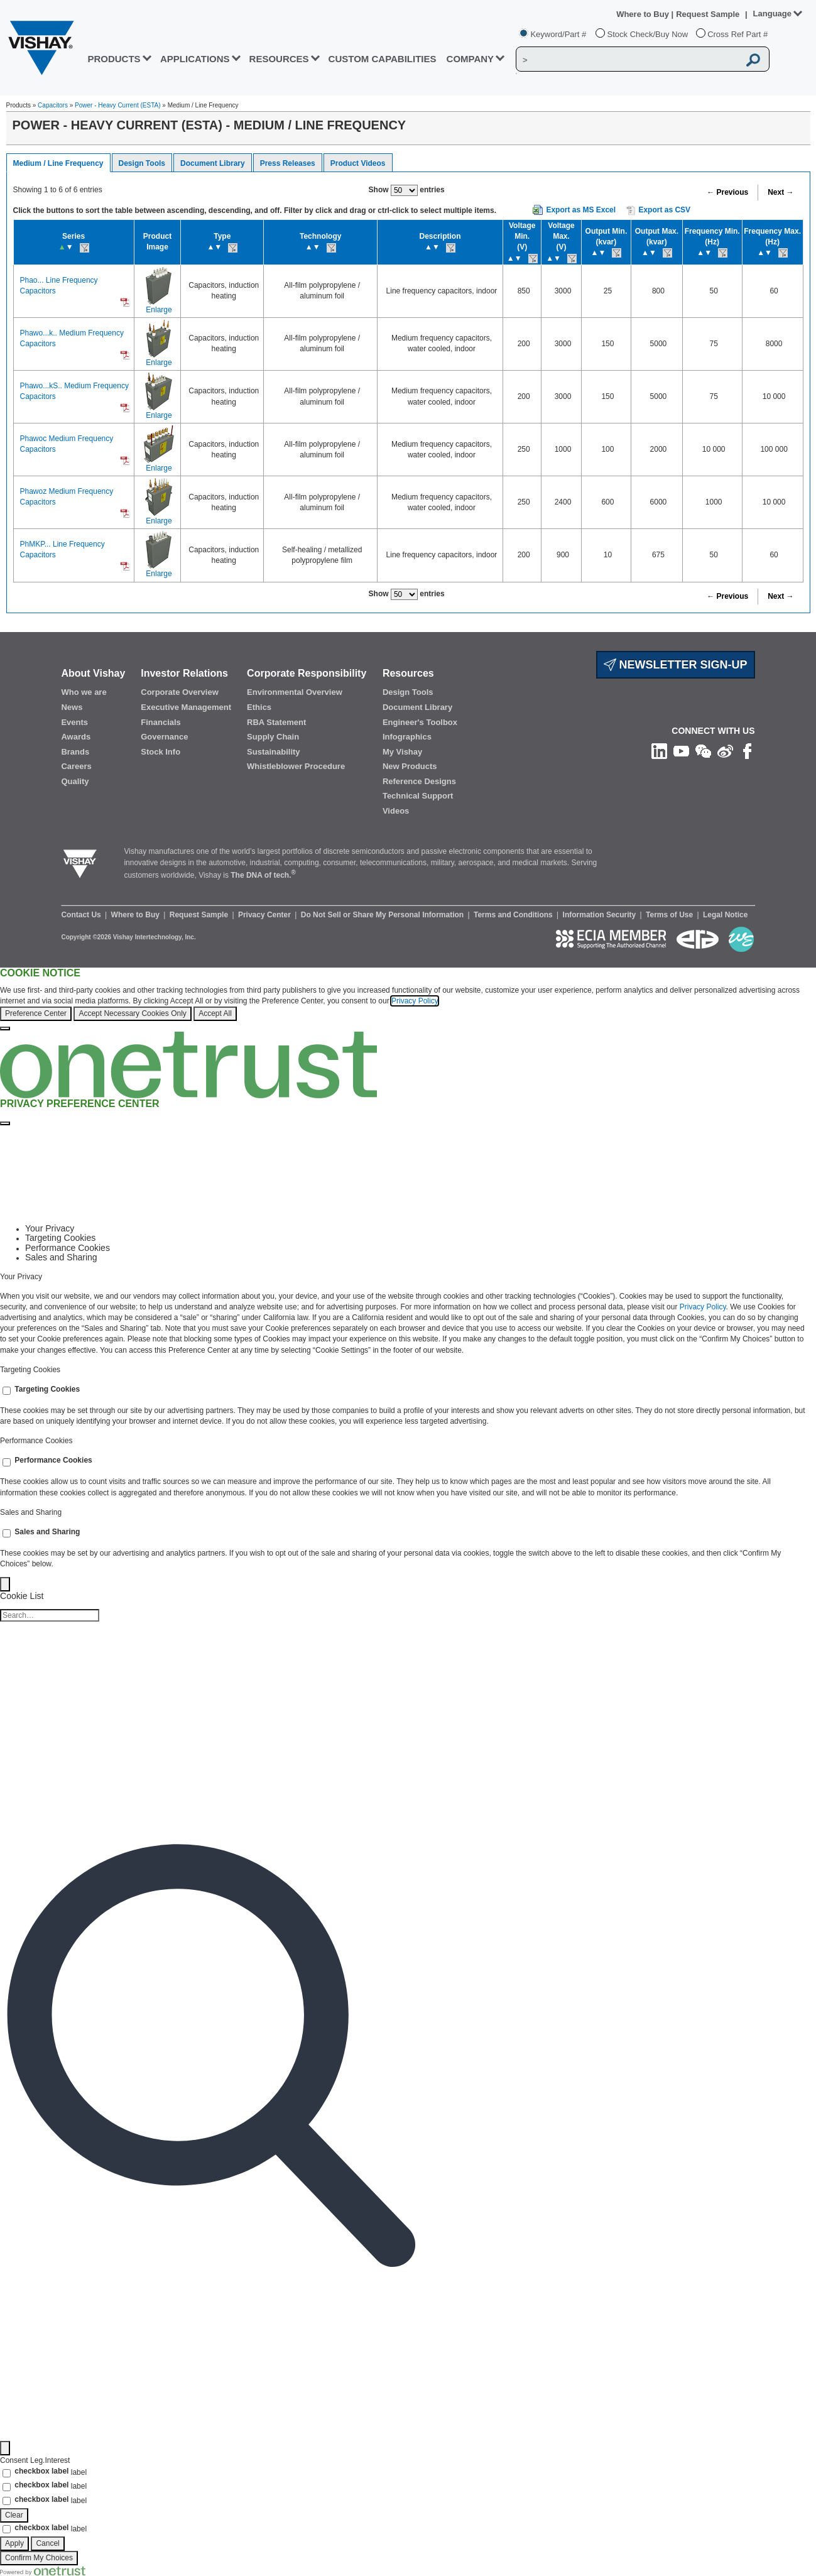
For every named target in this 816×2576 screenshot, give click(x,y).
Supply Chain (273, 736)
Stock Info (160, 751)
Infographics (407, 736)
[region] (408, 1000)
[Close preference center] (5, 1123)
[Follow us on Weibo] (725, 750)
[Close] (5, 1028)
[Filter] (5, 2448)
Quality (75, 781)
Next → (780, 192)
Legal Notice (725, 914)
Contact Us (82, 914)
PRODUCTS (113, 58)
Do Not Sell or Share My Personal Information (383, 914)
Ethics (259, 707)
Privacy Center (265, 914)
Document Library (212, 163)
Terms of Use (670, 914)
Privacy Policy (414, 1000)
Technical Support (418, 795)
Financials (161, 722)
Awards (75, 736)
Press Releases (287, 163)
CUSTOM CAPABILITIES (383, 58)
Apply (14, 2543)
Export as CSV (658, 210)
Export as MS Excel (581, 209)
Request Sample (200, 914)
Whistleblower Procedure (296, 766)
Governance (164, 736)
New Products (410, 766)
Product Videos (358, 163)
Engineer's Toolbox (420, 722)
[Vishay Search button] (753, 59)
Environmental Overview (294, 692)
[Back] (5, 1584)
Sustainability (273, 751)
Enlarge (158, 309)
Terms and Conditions (514, 914)
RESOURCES (279, 58)
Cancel (47, 2543)
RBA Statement (276, 722)
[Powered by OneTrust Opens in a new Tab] (42, 2570)
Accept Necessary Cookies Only (132, 1013)
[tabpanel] (408, 1314)
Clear (14, 2515)
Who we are (83, 692)
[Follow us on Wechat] (703, 750)
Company (470, 58)
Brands (75, 751)
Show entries (407, 190)
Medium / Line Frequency (58, 163)
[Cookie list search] (49, 1615)
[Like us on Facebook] (747, 750)
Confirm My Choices (39, 2557)
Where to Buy (643, 14)
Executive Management (186, 707)
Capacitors (53, 105)
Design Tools (142, 163)
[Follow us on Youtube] (681, 750)
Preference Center (36, 1013)
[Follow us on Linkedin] (659, 750)
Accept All (215, 1013)
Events (74, 722)
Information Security (600, 914)
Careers (76, 766)
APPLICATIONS (195, 58)
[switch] (7, 1391)
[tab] (420, 1228)
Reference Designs (419, 781)
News (71, 707)
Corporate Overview (180, 692)
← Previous (727, 192)
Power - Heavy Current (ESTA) (118, 105)
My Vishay (402, 751)
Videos (396, 811)
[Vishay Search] (627, 59)
